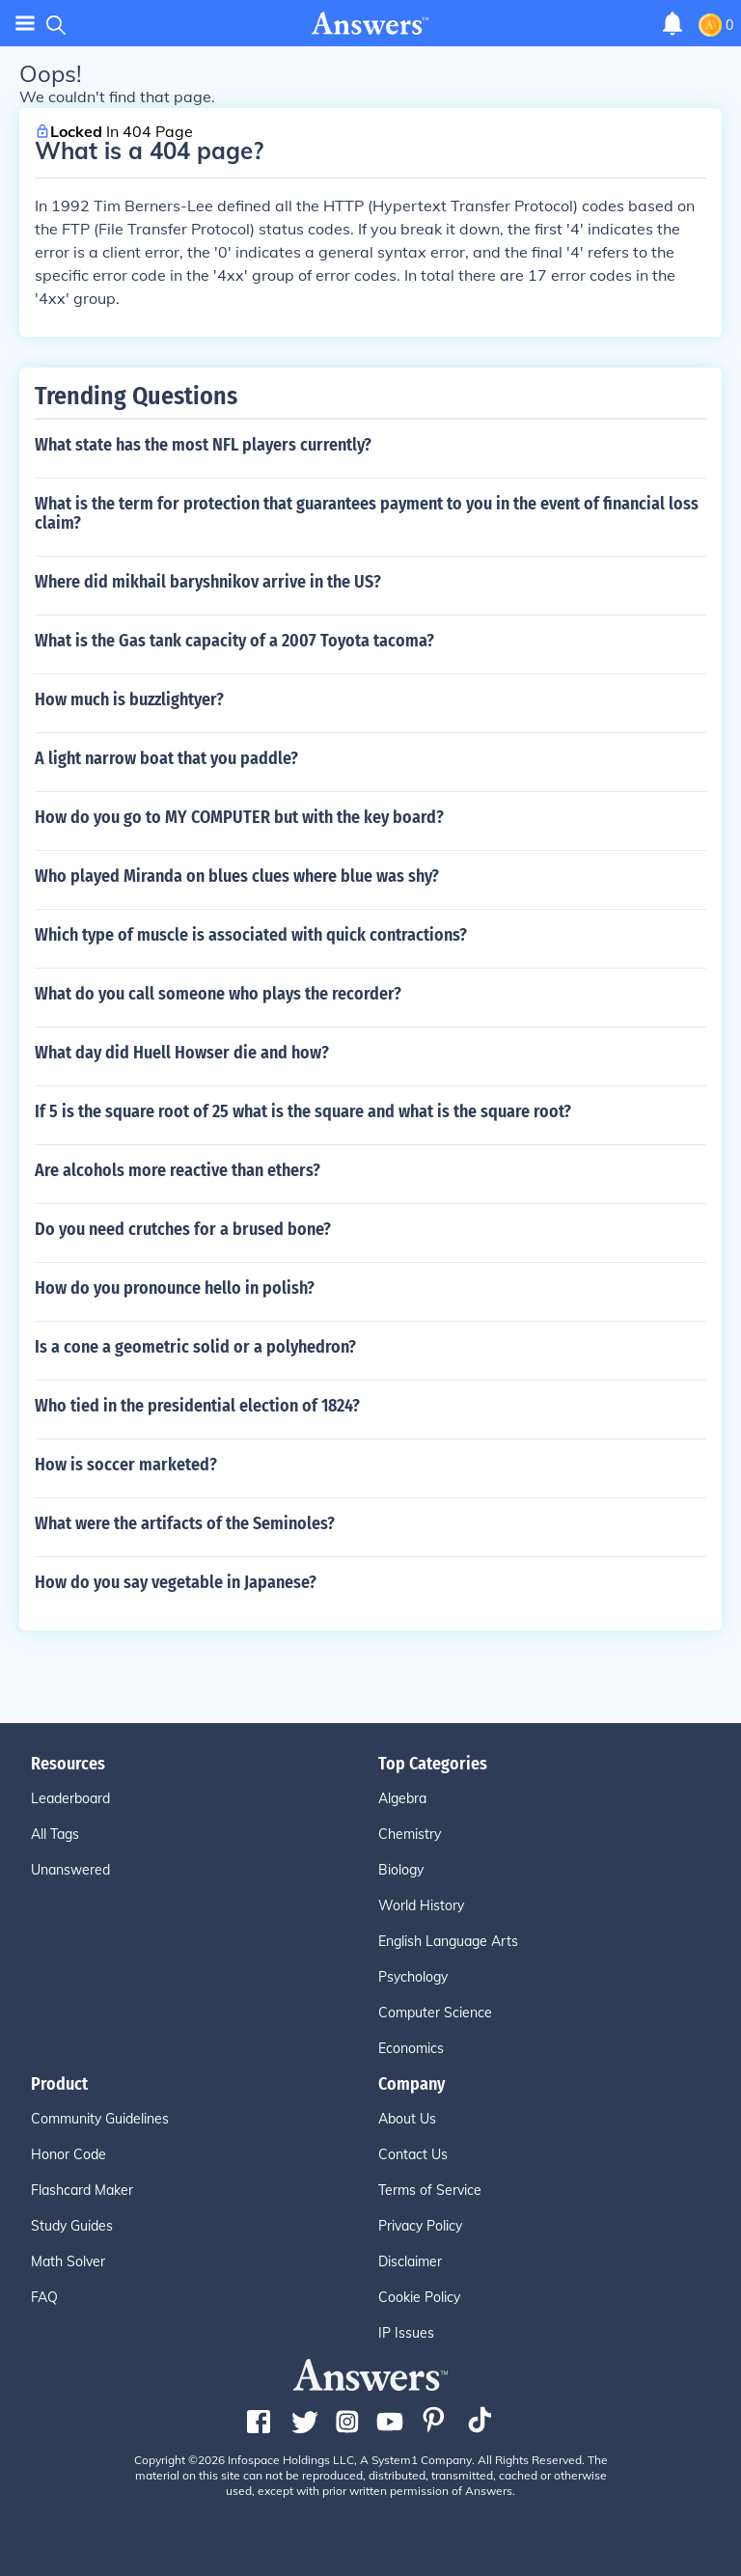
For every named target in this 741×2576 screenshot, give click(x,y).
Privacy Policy (420, 2225)
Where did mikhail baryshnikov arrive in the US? (208, 581)
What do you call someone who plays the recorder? (218, 993)
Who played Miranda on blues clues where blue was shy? (237, 876)
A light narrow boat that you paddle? (166, 758)
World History (421, 1905)
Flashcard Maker (82, 2190)
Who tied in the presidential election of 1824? (197, 1405)
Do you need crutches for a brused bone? (183, 1229)
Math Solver (68, 2261)
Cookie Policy (419, 2297)
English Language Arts (448, 1941)
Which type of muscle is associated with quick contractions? (251, 934)
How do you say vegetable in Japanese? (175, 1582)
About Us (407, 2118)
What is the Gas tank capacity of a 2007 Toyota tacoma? (234, 640)
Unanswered (70, 1869)
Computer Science (435, 2012)
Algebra (402, 1798)
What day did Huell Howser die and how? (182, 1052)
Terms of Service (429, 2190)
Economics (411, 2048)
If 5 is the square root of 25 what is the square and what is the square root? (303, 1111)
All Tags (55, 1834)
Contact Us (413, 2154)
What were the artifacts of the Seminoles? (185, 1523)
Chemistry (409, 1834)
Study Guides (72, 2225)
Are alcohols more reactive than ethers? (177, 1170)
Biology (401, 1869)
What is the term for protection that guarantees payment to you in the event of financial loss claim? (367, 513)
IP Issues (406, 2333)
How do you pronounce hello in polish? (175, 1288)
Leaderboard (70, 1798)
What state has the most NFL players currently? (203, 444)
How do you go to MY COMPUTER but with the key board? (239, 817)
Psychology (413, 1977)
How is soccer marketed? (126, 1464)
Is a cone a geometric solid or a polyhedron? (195, 1346)
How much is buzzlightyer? (129, 699)
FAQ (44, 2297)
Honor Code (68, 2154)
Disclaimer (410, 2261)
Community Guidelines (100, 2118)
